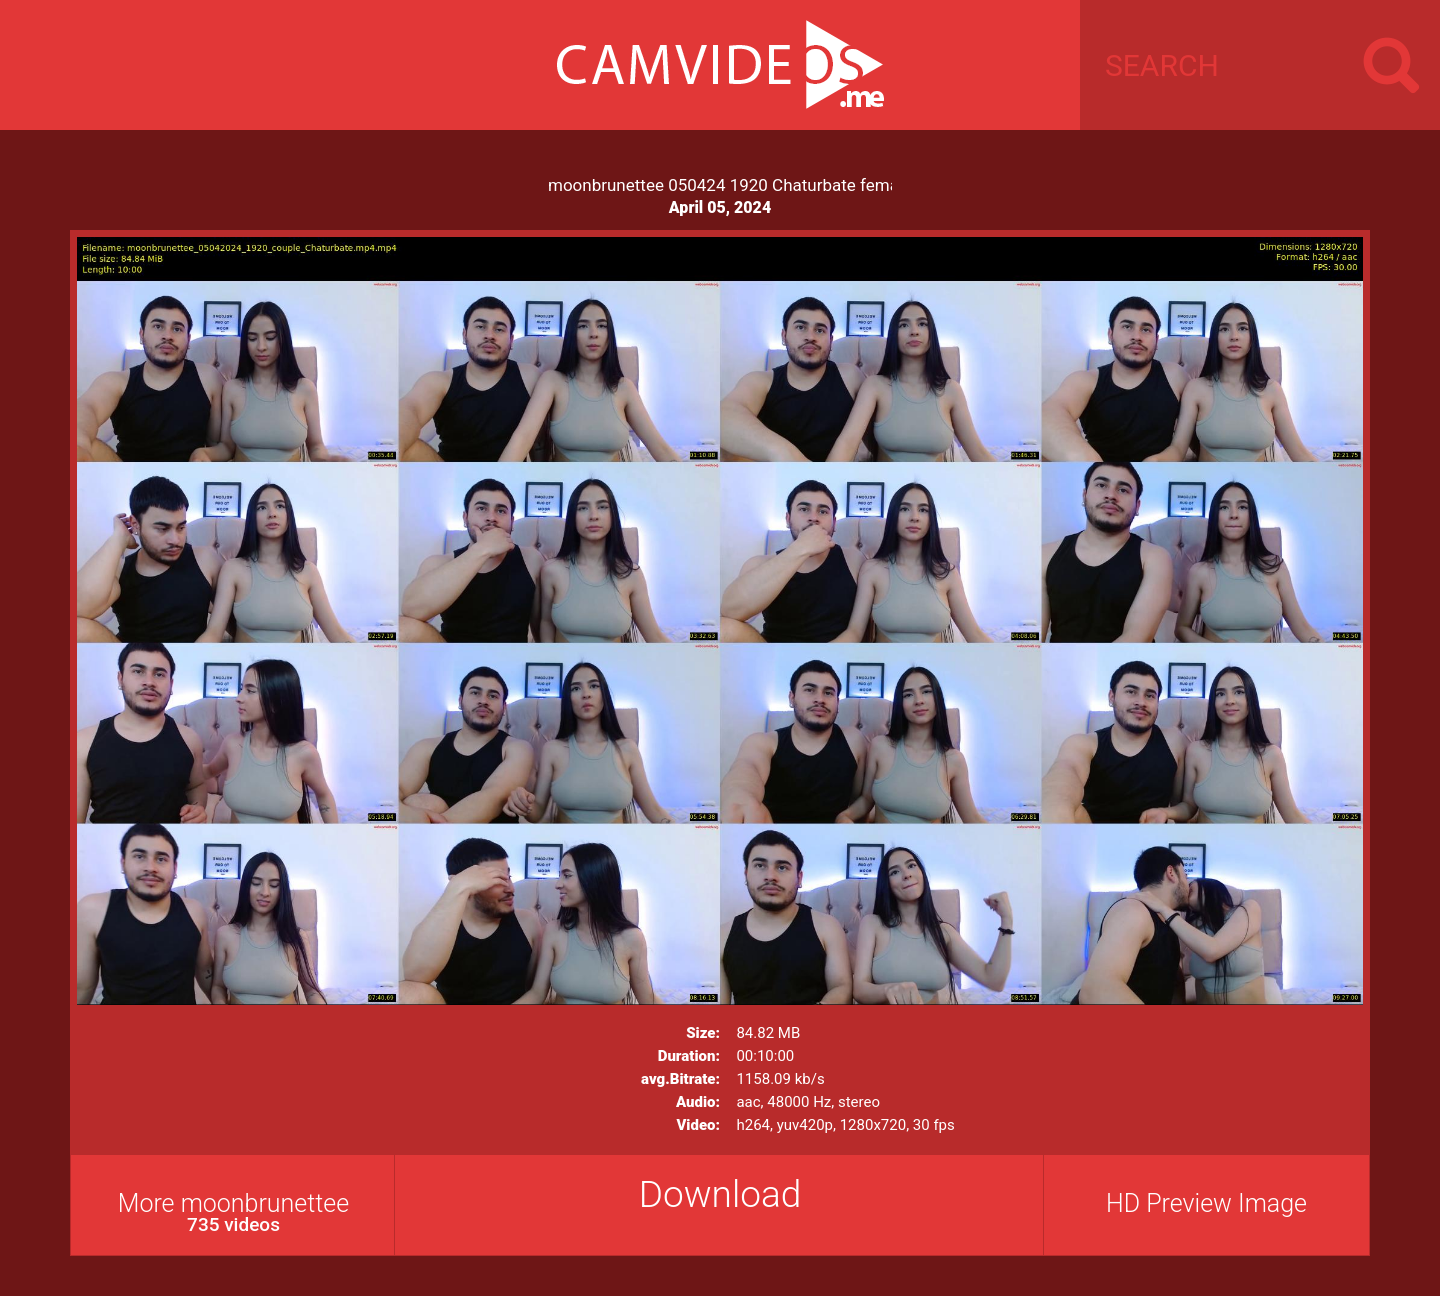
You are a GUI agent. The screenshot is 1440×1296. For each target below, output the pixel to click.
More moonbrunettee (233, 1212)
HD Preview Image (1206, 1203)
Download (720, 1194)
